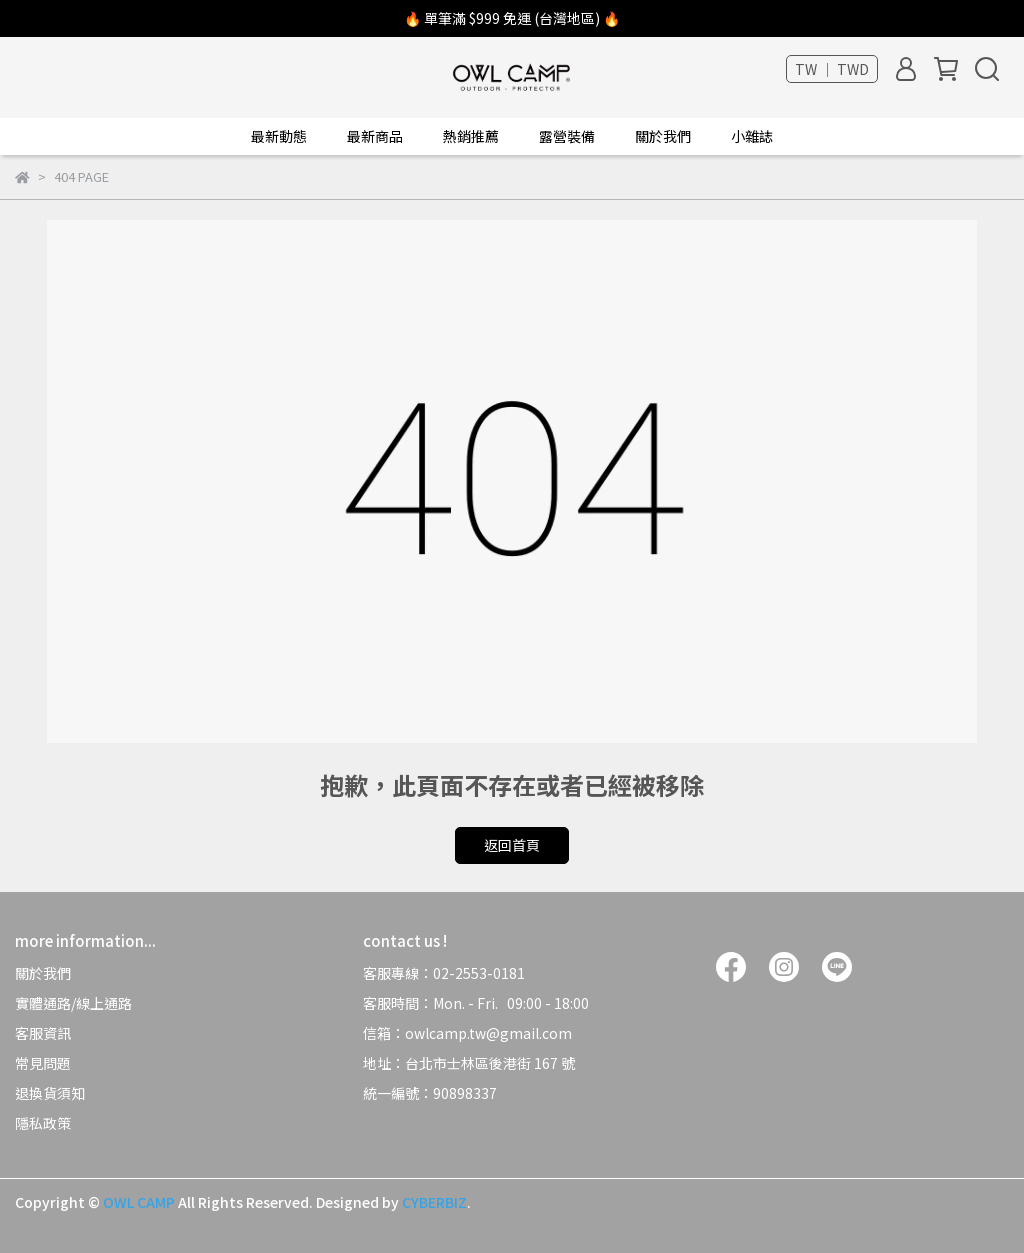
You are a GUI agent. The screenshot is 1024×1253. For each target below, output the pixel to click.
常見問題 (43, 1063)
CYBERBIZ (434, 1202)
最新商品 (375, 136)
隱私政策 (43, 1123)
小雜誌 (752, 136)
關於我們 (43, 973)
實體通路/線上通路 (73, 1003)
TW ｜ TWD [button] (832, 69)
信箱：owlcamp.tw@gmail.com (469, 1033)
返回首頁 (512, 845)
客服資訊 (43, 1033)
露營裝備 (567, 136)
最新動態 (279, 136)
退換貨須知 (50, 1093)
